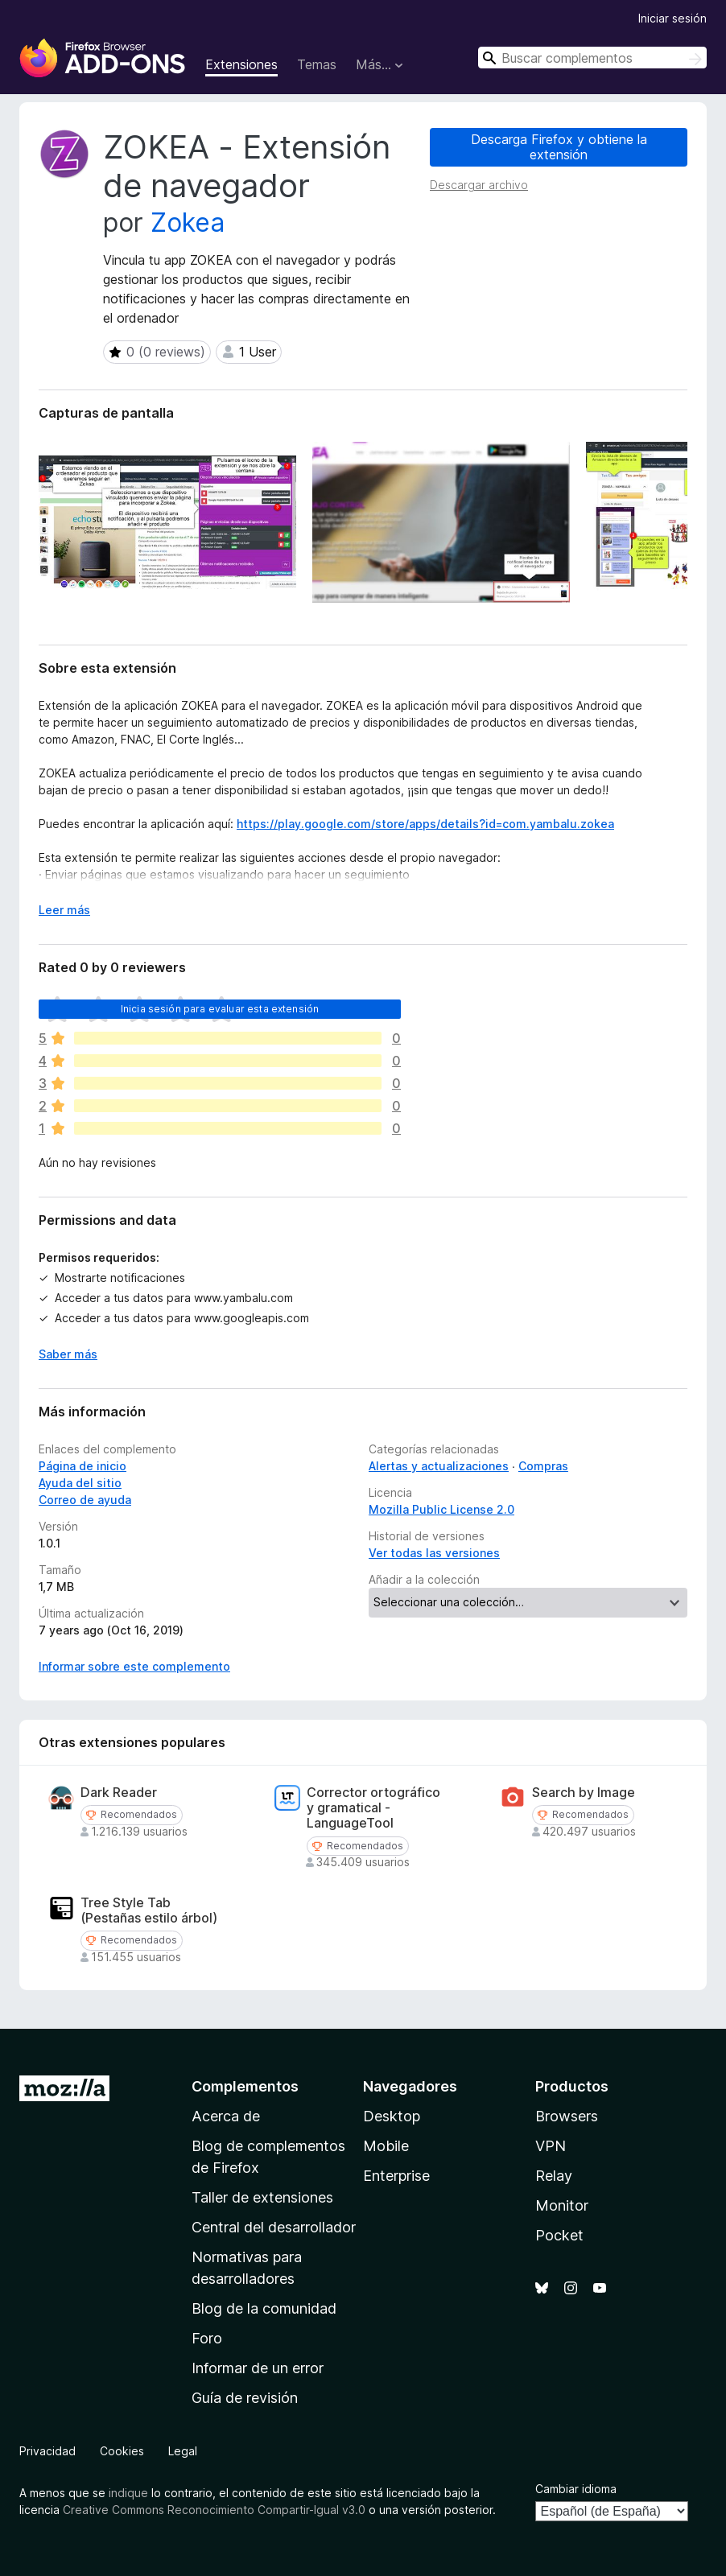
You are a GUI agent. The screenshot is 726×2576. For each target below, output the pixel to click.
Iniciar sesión (672, 18)
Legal (182, 2451)
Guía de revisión (245, 2397)
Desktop (391, 2116)
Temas (316, 64)
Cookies (122, 2451)
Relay (553, 2175)
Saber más (68, 1354)
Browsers (566, 2116)
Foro (207, 2338)
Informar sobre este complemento (134, 1666)
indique (128, 2493)
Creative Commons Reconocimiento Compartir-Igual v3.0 (214, 2509)
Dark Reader (118, 1792)
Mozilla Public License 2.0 (441, 1509)
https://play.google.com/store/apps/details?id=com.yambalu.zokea (425, 824)
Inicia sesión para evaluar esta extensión (220, 1009)
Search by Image (583, 1792)
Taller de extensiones (262, 2197)
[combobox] (592, 57)
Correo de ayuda (85, 1499)
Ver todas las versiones (434, 1553)
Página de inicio (82, 1466)
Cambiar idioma (576, 2489)
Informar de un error (258, 2368)
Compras (543, 1466)
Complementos (245, 2086)
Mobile (386, 2145)
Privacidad (47, 2451)
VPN (550, 2145)
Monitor (561, 2205)
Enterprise (396, 2175)
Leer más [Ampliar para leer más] (64, 910)
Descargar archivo (479, 185)
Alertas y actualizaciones (439, 1466)
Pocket (559, 2235)
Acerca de (226, 2116)
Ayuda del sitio (80, 1483)
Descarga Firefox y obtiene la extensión (559, 147)
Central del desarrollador (274, 2227)
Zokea (188, 222)
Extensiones (241, 64)
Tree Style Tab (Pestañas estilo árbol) (148, 1910)
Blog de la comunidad (264, 2308)
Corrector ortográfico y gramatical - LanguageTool (373, 1808)
